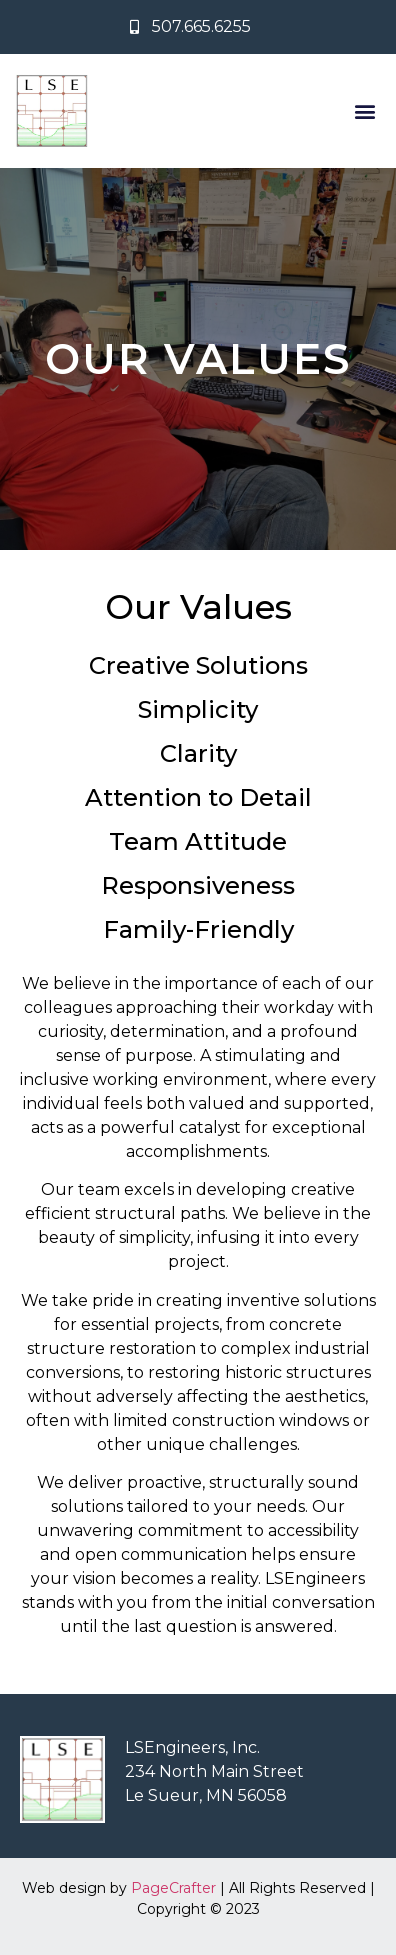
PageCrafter (173, 1888)
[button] (364, 111)
